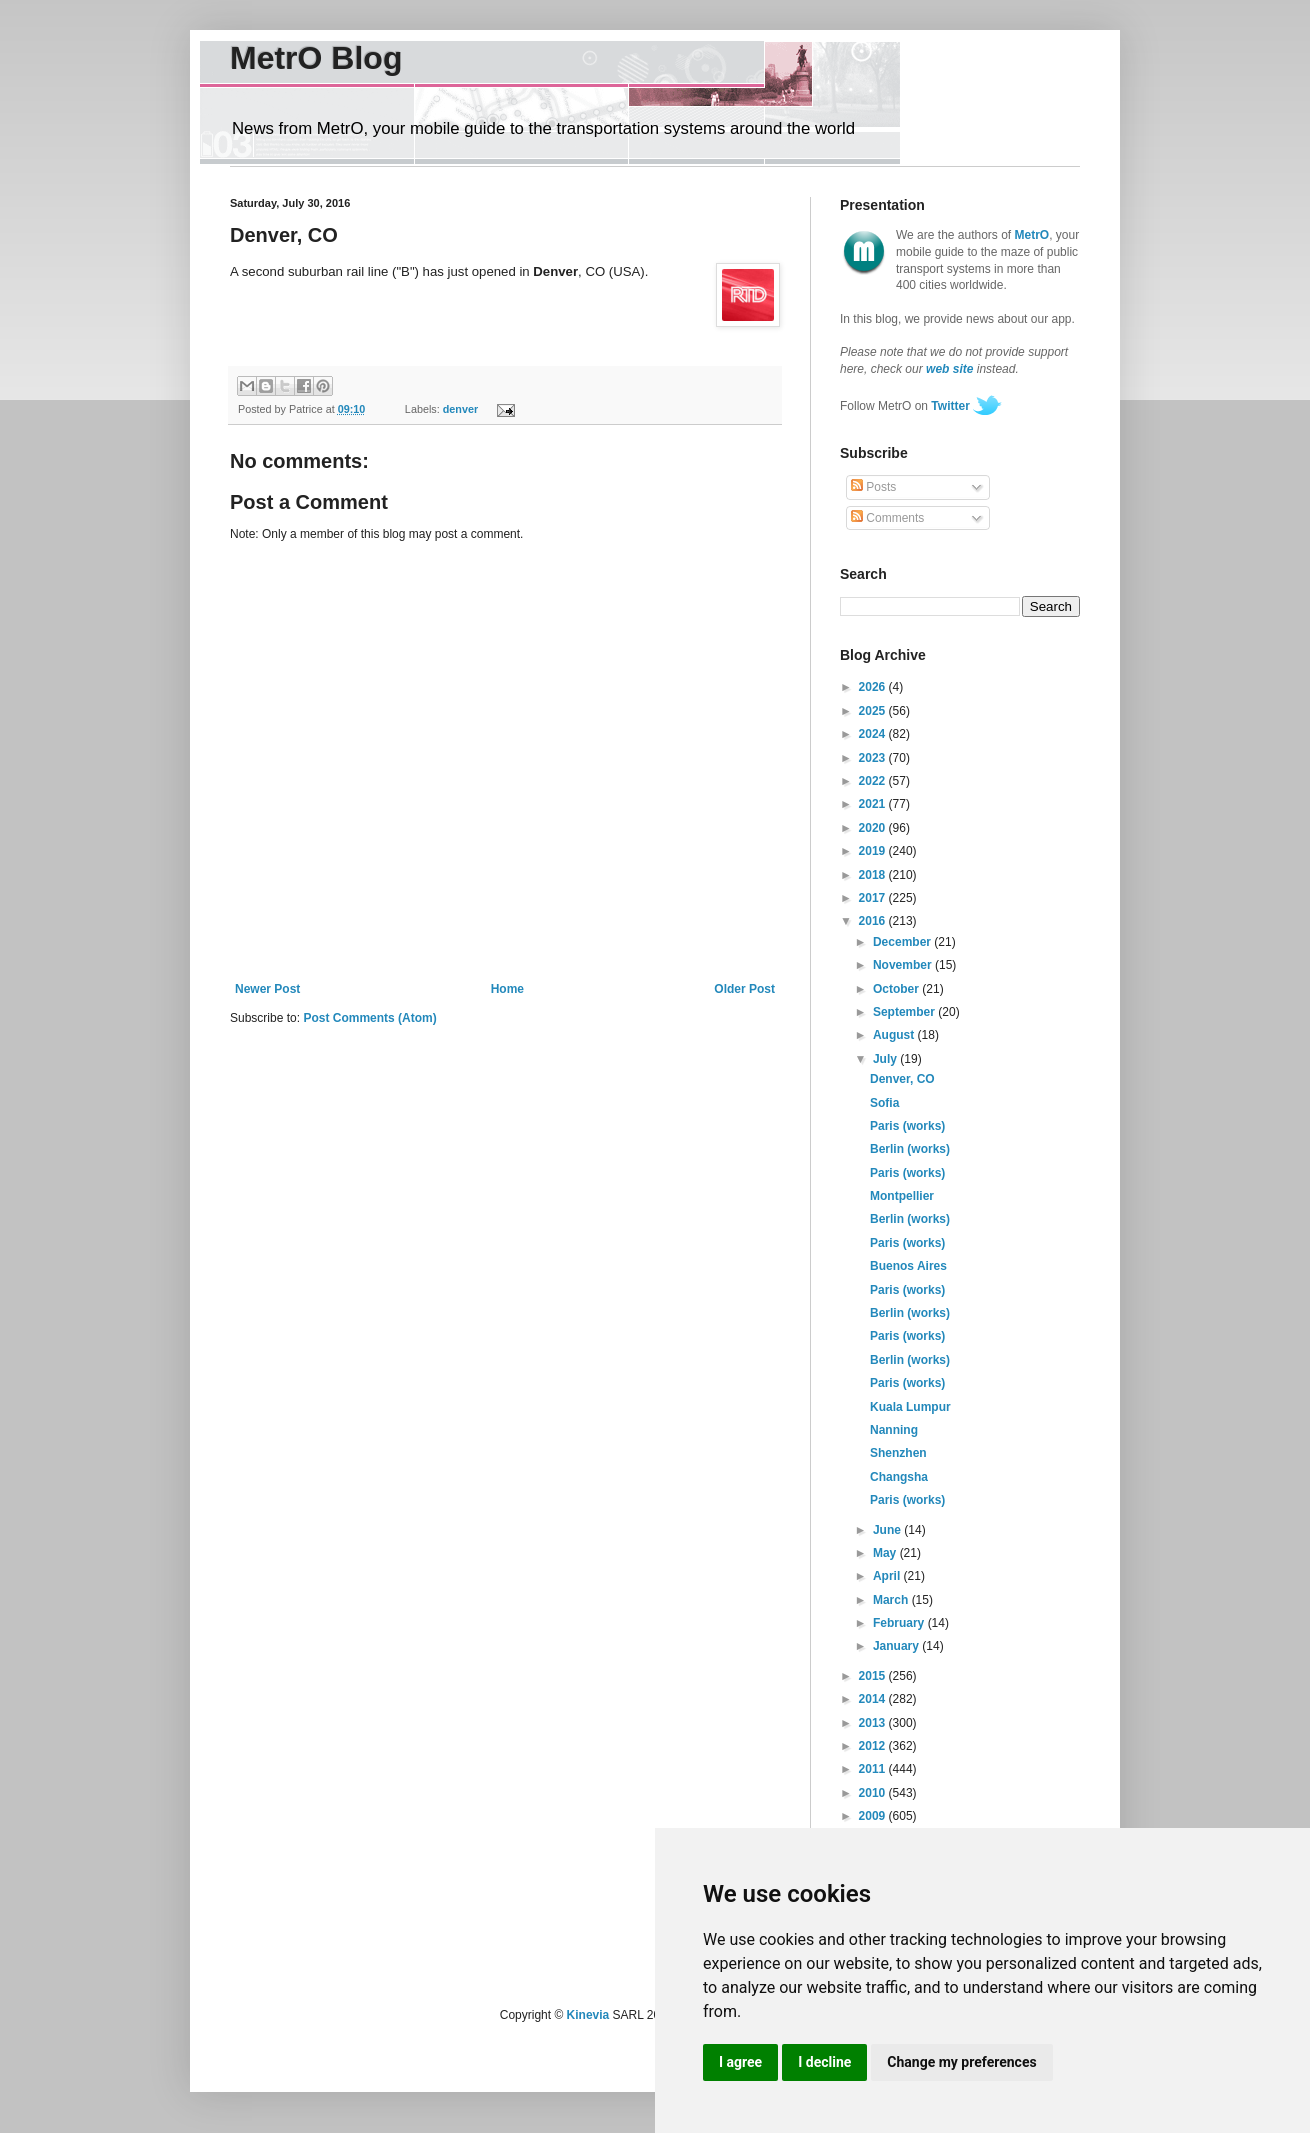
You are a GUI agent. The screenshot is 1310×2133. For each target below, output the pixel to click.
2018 (874, 875)
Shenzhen (898, 1453)
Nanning (894, 1430)
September (905, 1012)
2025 (874, 711)
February (900, 1623)
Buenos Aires (908, 1266)
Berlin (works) (910, 1149)
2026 (874, 687)
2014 (874, 1699)
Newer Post (267, 989)
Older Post (744, 989)
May (886, 1553)
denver (460, 409)
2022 (874, 781)
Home (507, 989)
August (895, 1035)
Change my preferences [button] (961, 2062)
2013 (874, 1723)
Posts (873, 487)
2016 (874, 921)
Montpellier (902, 1196)
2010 (874, 1793)
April (888, 1576)
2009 (874, 1816)
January (897, 1646)
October (897, 989)
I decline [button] (824, 2062)
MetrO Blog (316, 58)
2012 (874, 1746)
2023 (874, 758)
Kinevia (588, 2015)
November (904, 965)
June (888, 1530)
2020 (874, 828)
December (903, 942)
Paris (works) (907, 1126)
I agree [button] (740, 2062)
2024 (874, 734)
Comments (887, 518)
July (886, 1059)
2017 (874, 898)
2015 (874, 1676)
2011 (874, 1769)
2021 (874, 804)
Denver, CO (902, 1079)
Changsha (899, 1477)
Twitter (950, 406)
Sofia (884, 1103)
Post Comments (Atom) (369, 1018)
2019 (874, 851)
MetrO (1032, 235)
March (892, 1600)
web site (949, 369)
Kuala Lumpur (910, 1407)
